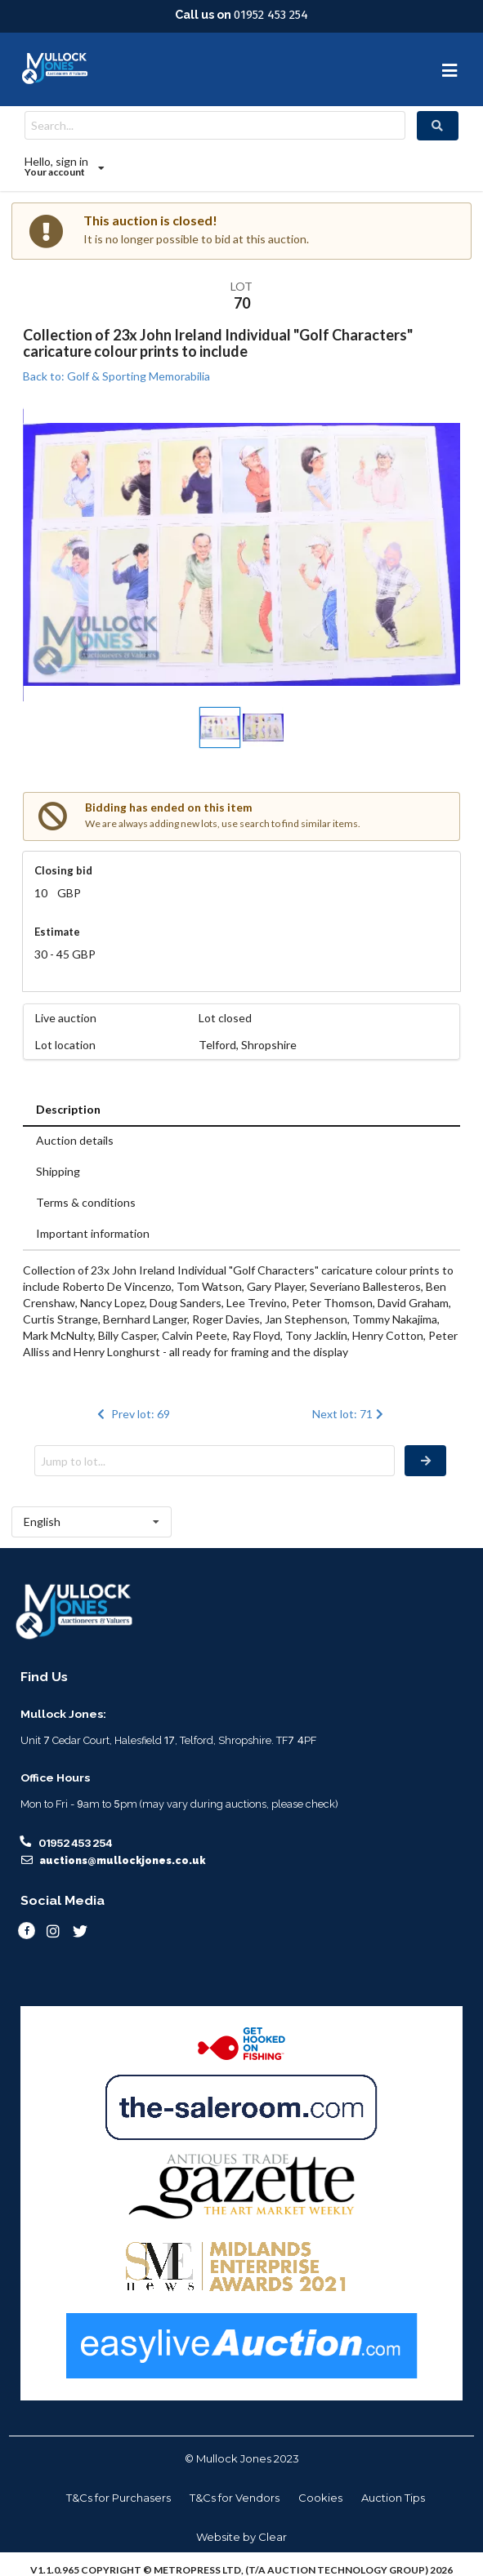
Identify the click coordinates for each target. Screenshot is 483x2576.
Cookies (320, 2497)
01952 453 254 (271, 14)
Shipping (58, 1171)
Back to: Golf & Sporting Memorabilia (116, 376)
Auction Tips (393, 2497)
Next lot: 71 (349, 1414)
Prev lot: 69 (132, 1414)
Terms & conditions (86, 1202)
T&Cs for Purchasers (118, 2497)
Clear (272, 2536)
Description (68, 1109)
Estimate (57, 931)
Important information (93, 1233)
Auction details (75, 1140)
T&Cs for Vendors (235, 2497)
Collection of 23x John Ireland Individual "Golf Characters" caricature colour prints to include (218, 343)
